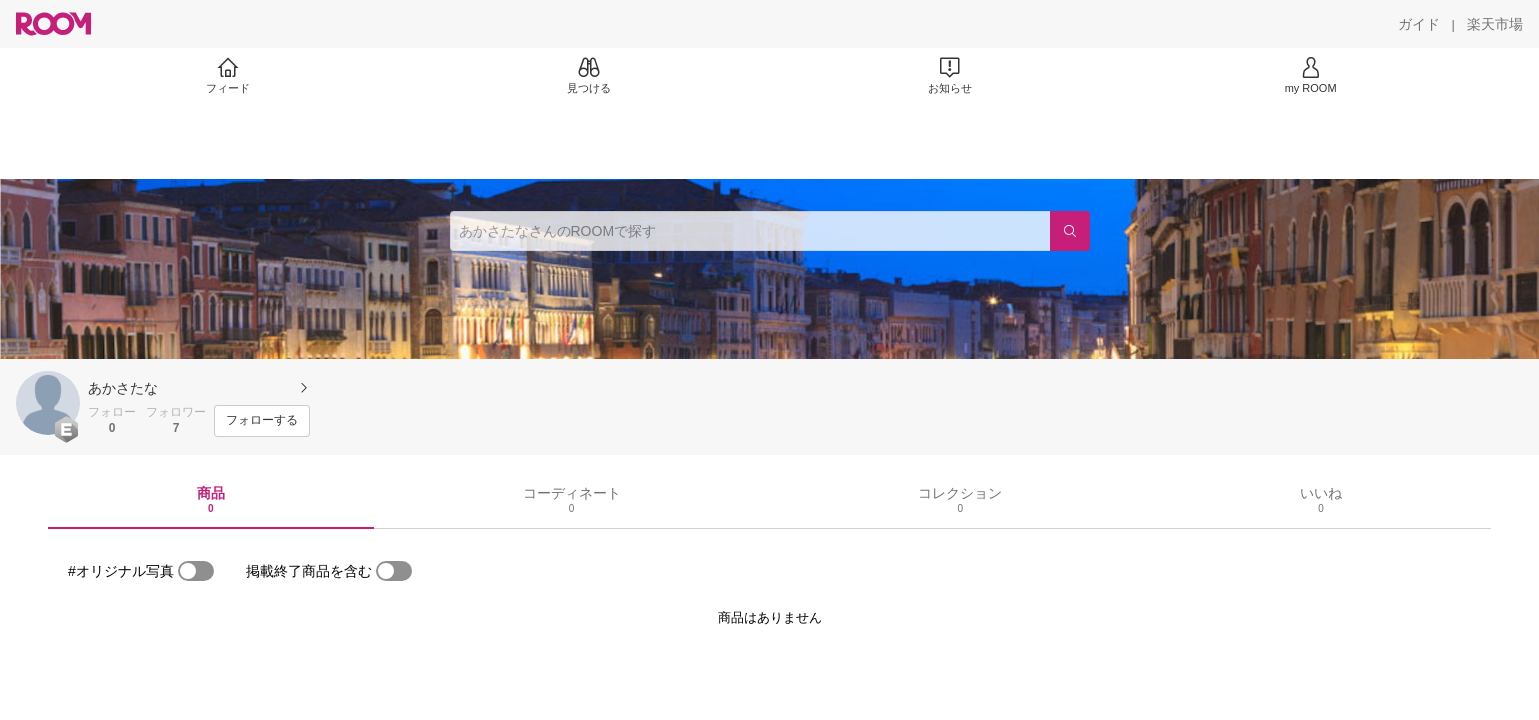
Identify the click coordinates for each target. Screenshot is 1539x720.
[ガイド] (1419, 24)
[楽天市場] (1495, 24)
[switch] (196, 571)
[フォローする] (262, 421)
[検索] (1070, 231)
